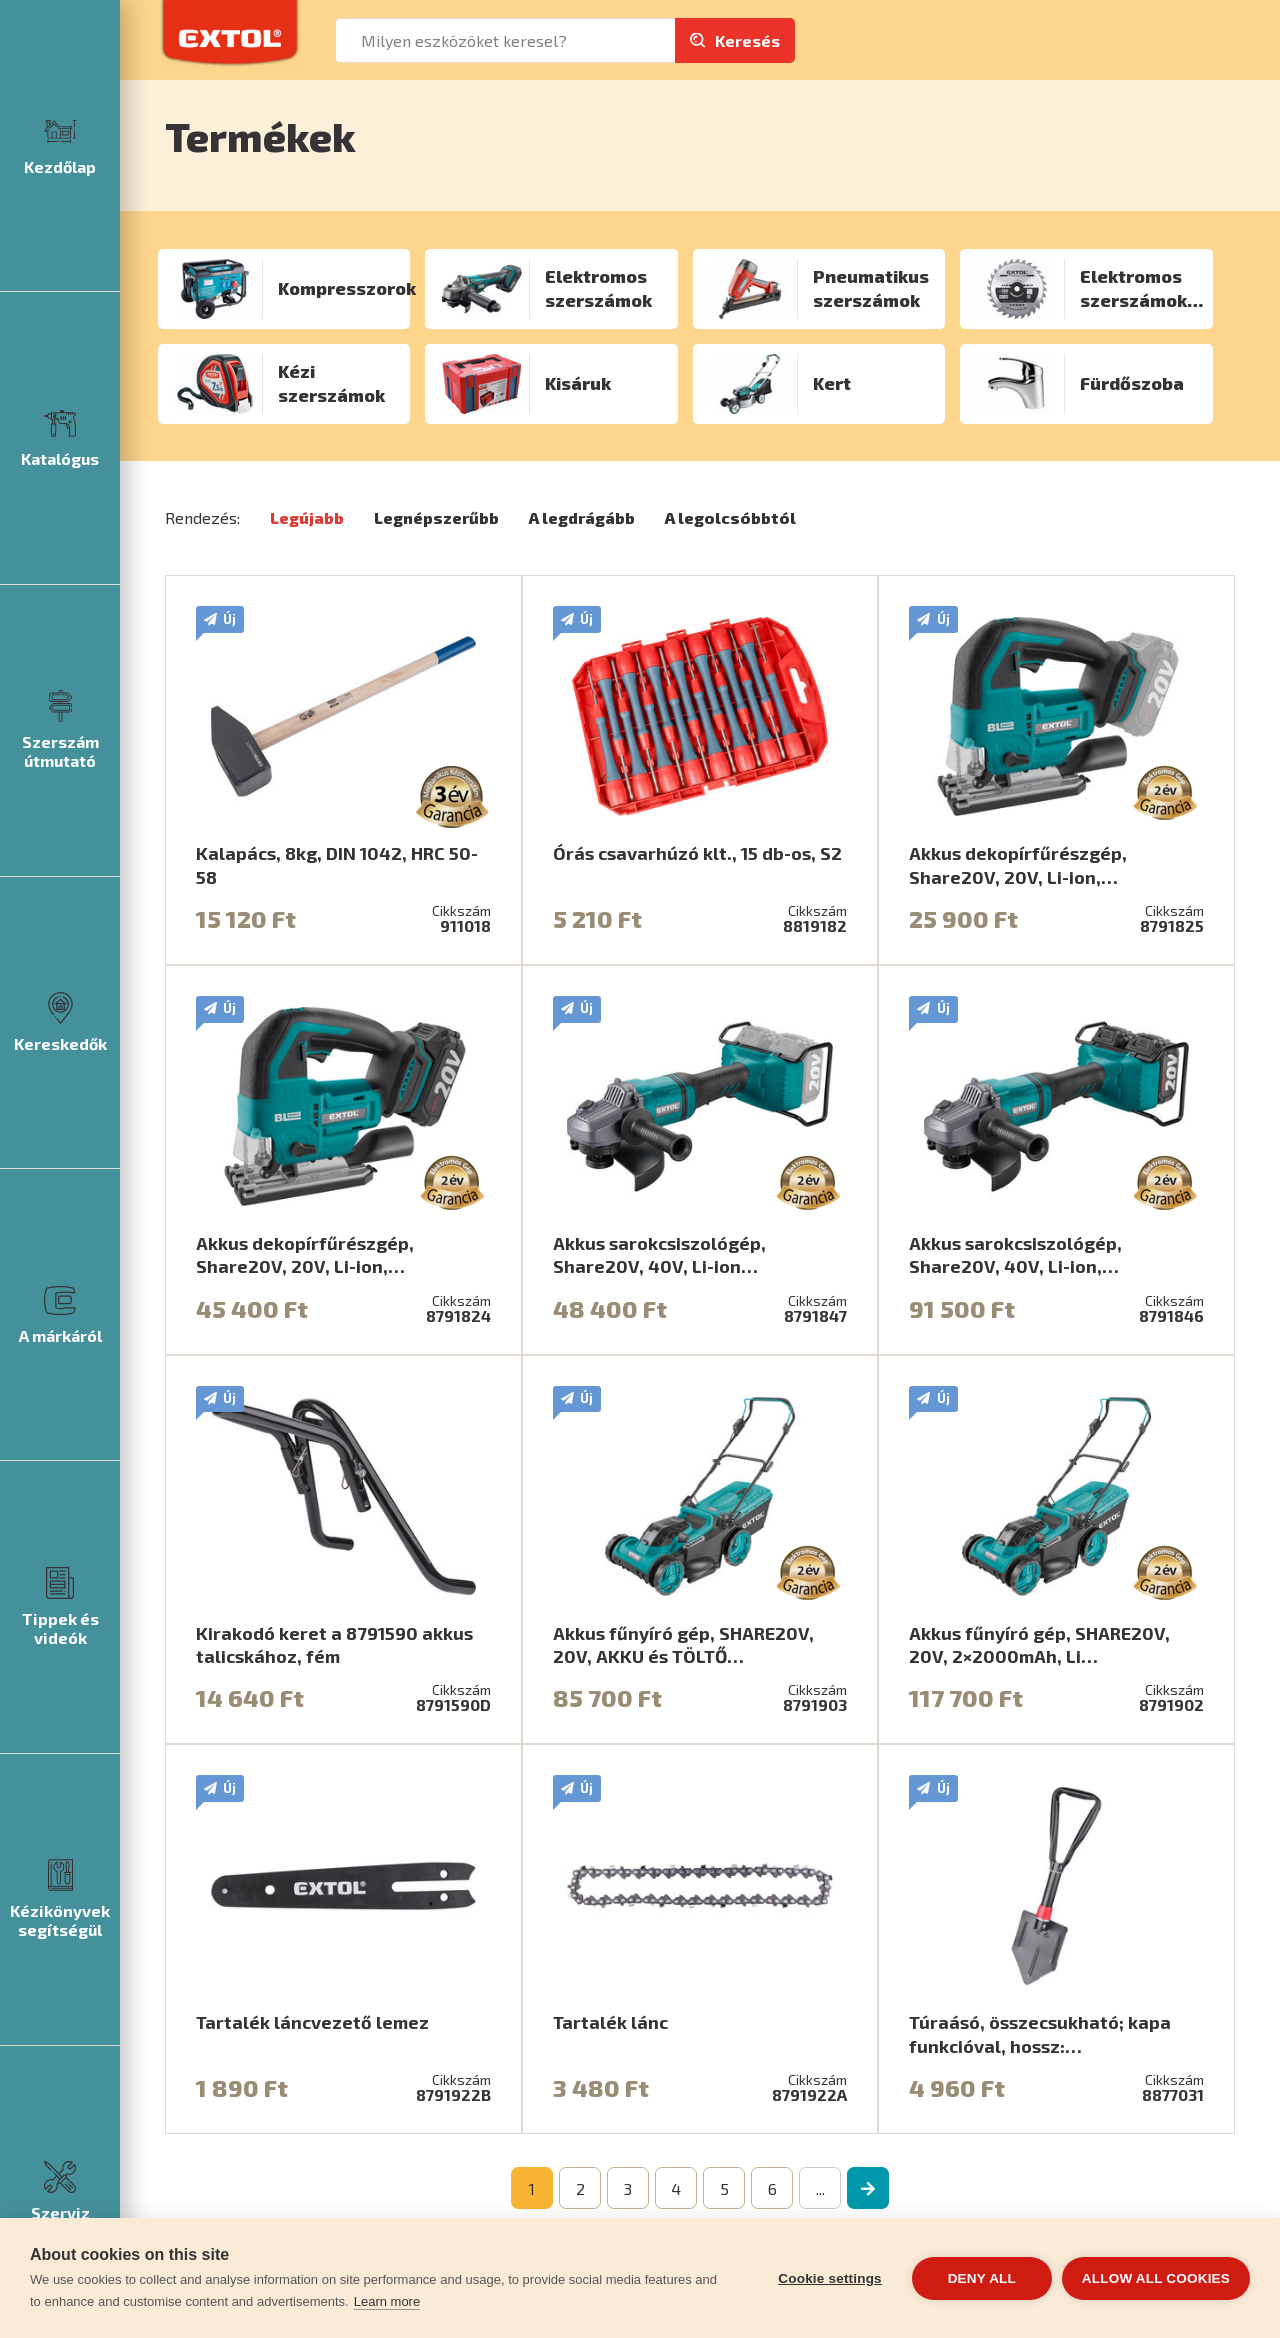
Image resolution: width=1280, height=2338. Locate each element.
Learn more (387, 2301)
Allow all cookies (1156, 2278)
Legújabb (307, 517)
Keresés (747, 40)
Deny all (982, 2278)
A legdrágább (582, 517)
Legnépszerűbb (436, 517)
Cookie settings (830, 2278)
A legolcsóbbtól (730, 517)
